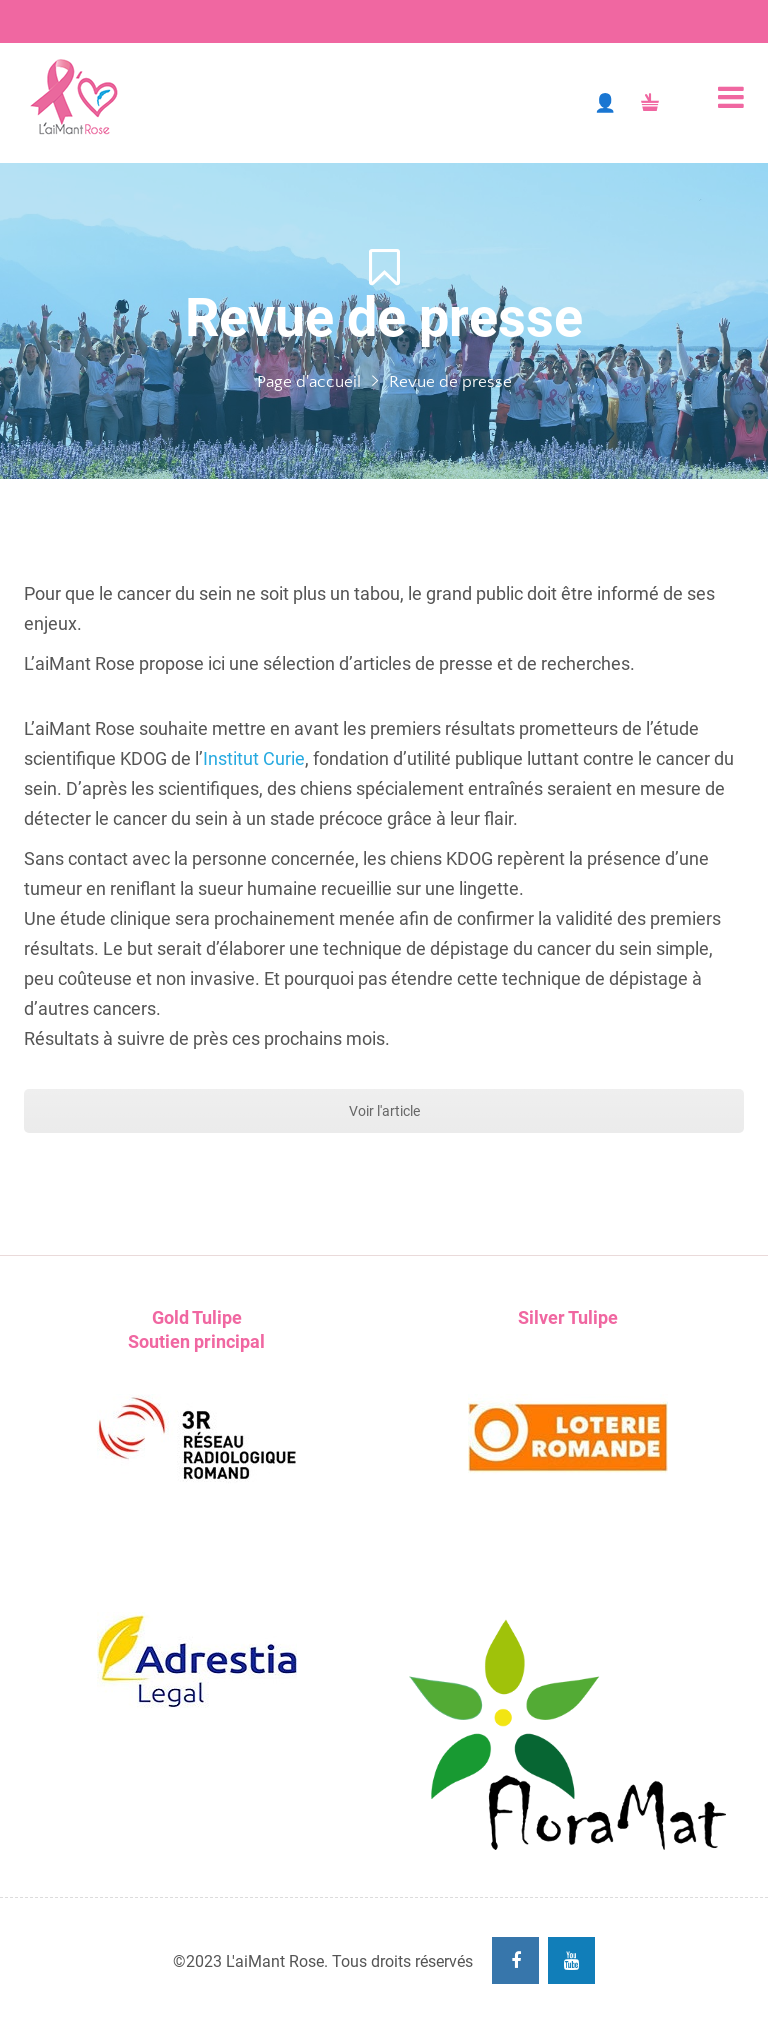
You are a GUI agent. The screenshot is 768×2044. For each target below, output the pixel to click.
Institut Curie (254, 758)
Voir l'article (384, 1111)
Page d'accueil (309, 382)
